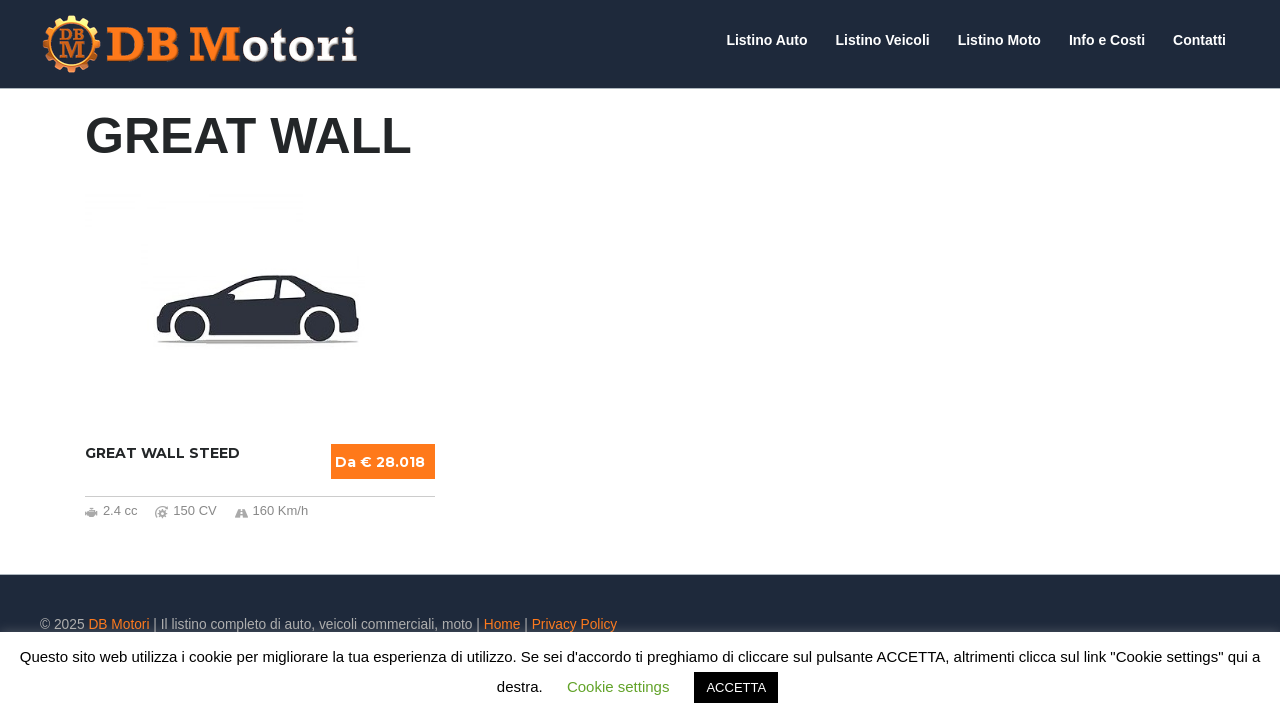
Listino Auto (766, 40)
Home (502, 624)
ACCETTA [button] (736, 687)
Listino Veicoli (883, 40)
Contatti (1199, 40)
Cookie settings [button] (618, 686)
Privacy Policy (575, 624)
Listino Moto (999, 40)
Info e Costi (1107, 40)
